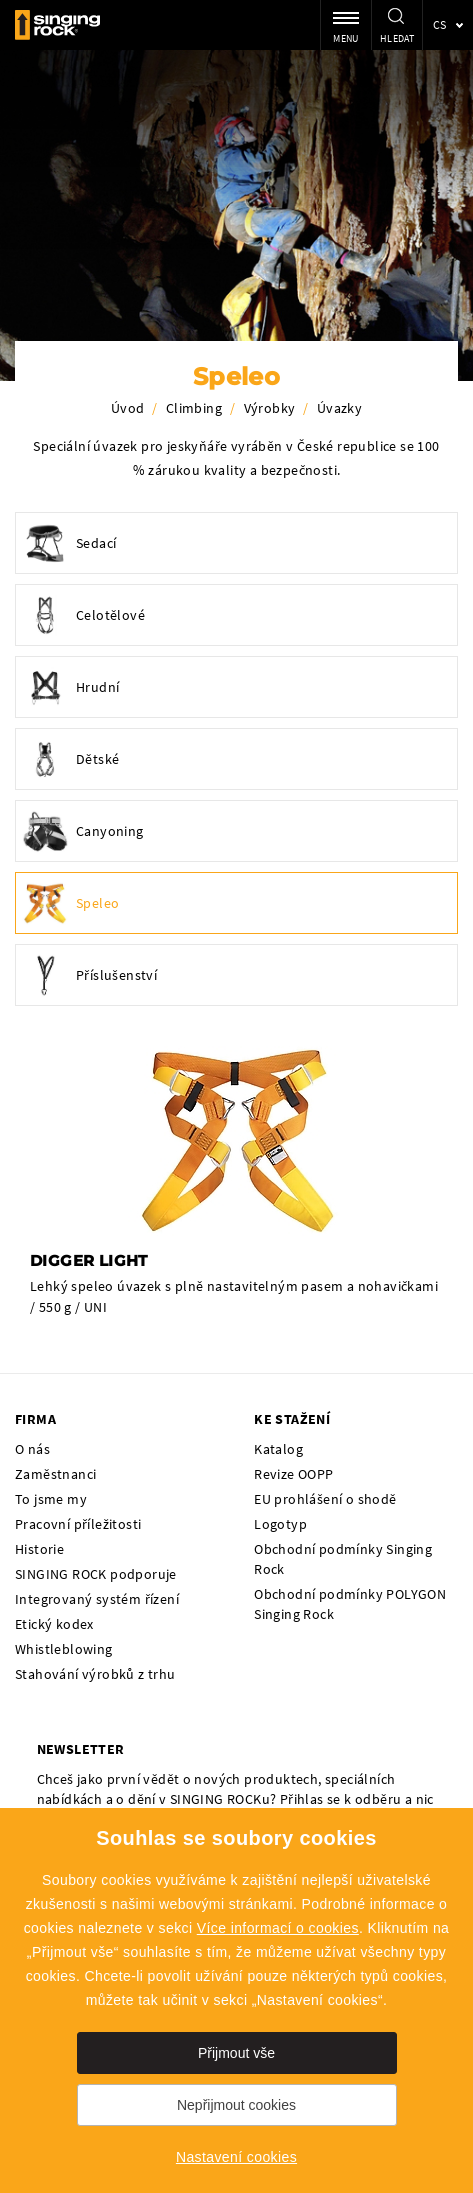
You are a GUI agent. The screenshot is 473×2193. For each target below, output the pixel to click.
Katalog (278, 1449)
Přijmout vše (236, 2053)
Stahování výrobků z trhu (95, 1674)
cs (440, 24)
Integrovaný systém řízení (97, 1599)
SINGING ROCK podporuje (96, 1574)
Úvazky (339, 408)
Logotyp (280, 1524)
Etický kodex (54, 1624)
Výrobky (270, 408)
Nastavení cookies (236, 2157)
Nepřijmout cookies (236, 2105)
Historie (39, 1549)
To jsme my (51, 1499)
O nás (32, 1449)
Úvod (128, 408)
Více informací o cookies (278, 1928)
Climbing (194, 408)
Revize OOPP (293, 1474)
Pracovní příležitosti (78, 1524)
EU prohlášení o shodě (325, 1499)
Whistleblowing (64, 1649)
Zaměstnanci (55, 1474)
